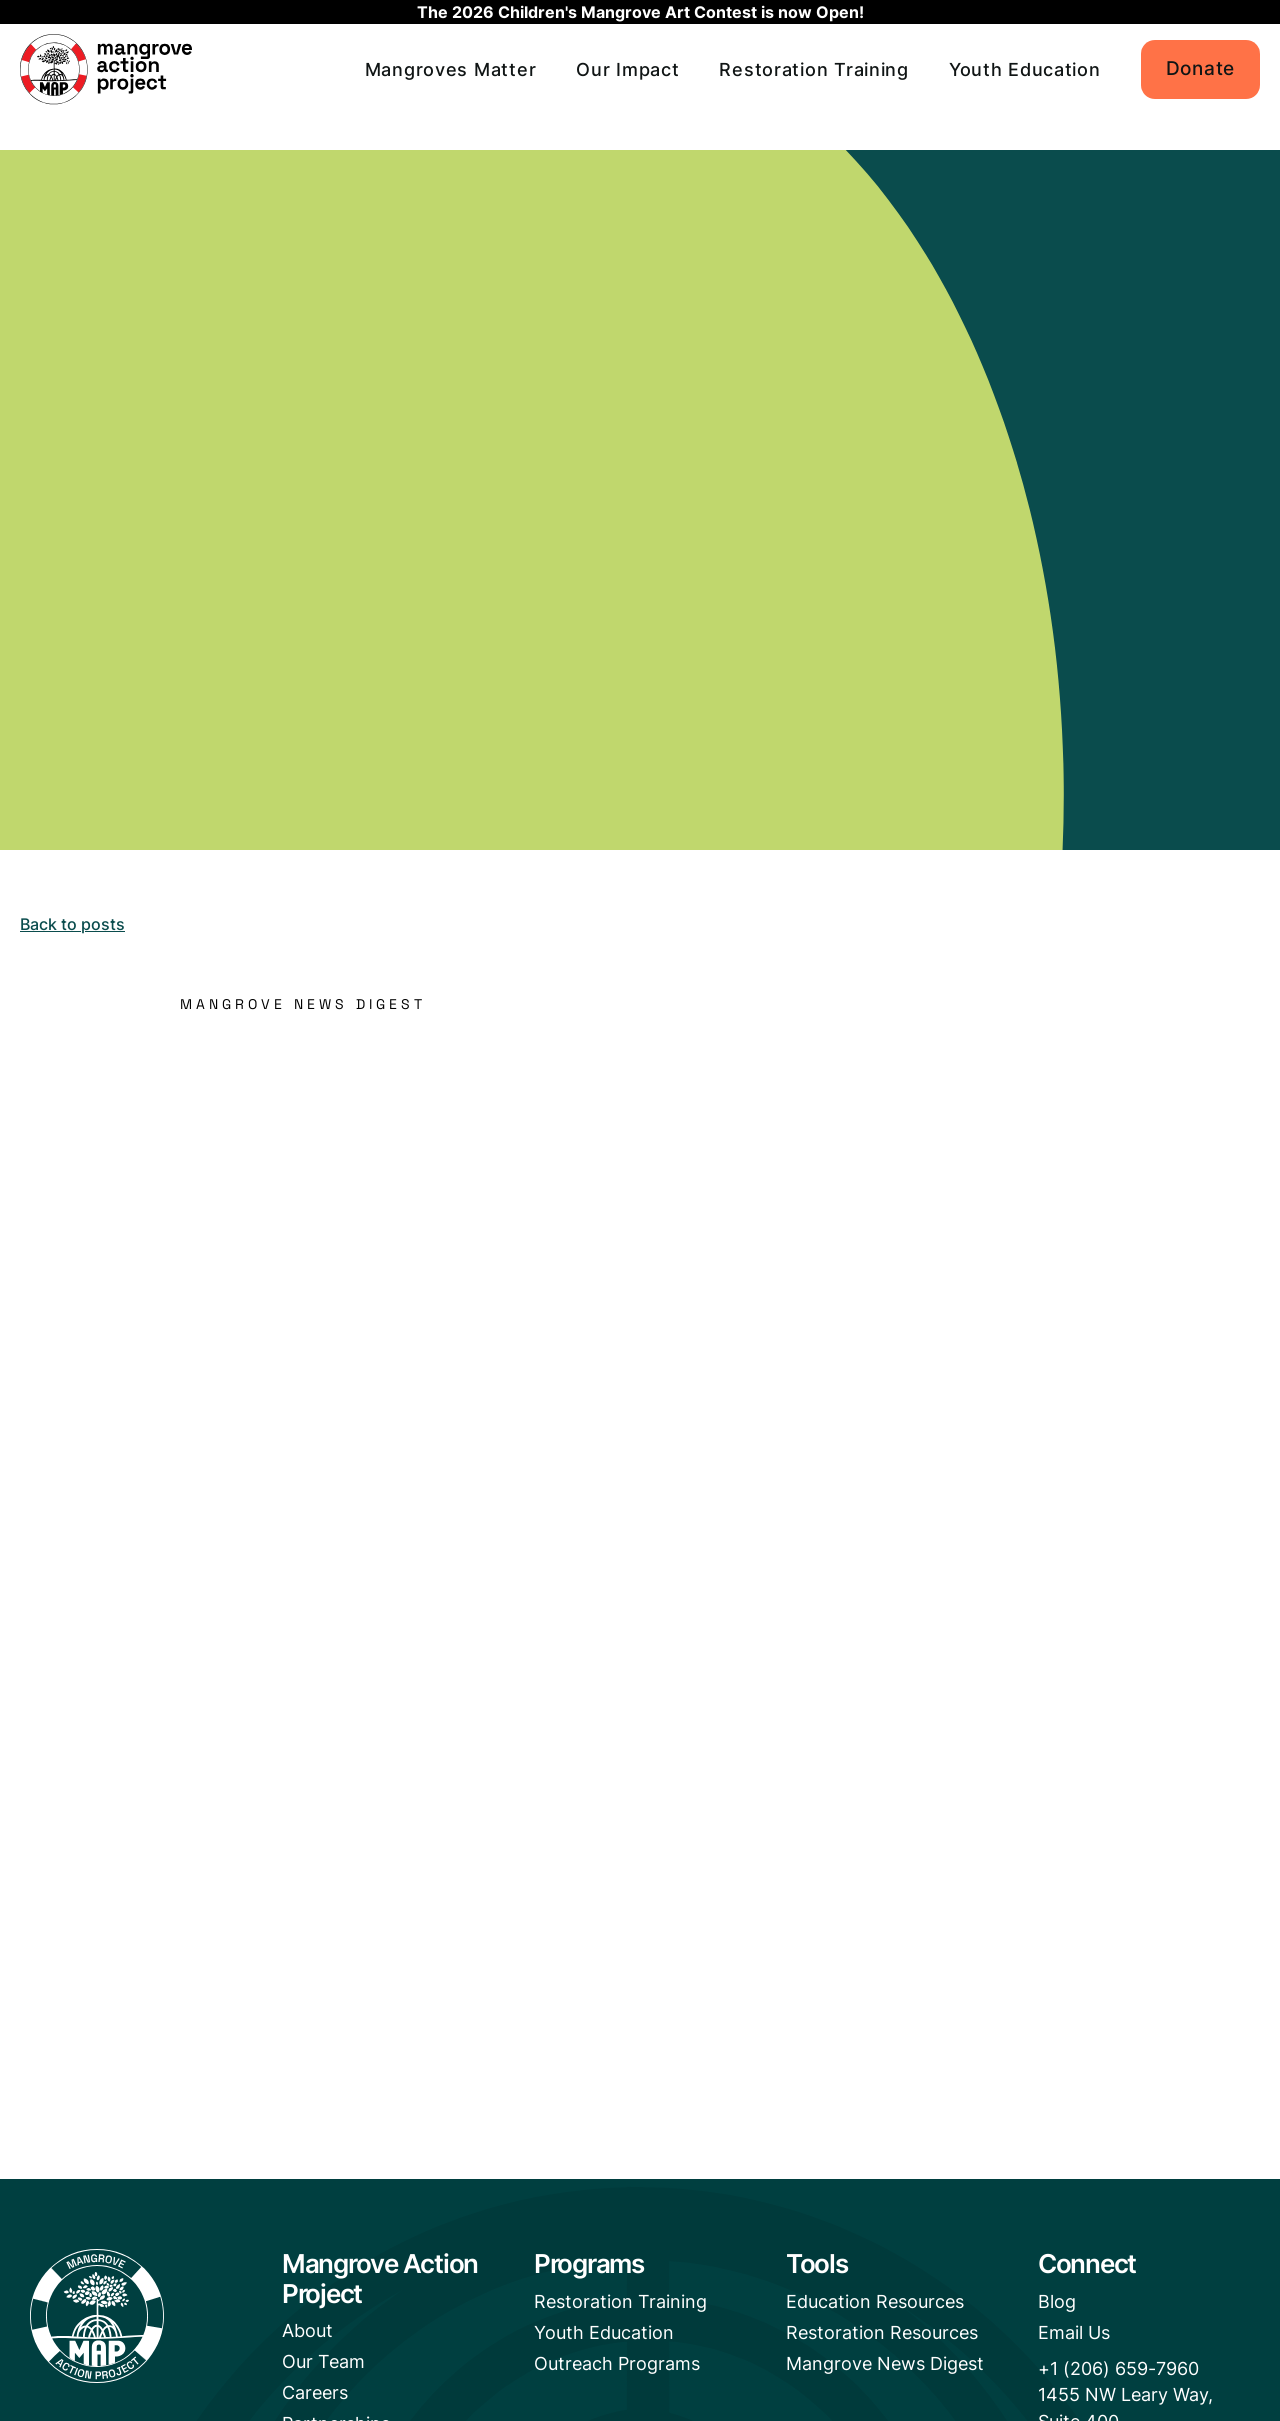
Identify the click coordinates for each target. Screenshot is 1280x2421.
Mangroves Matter (451, 69)
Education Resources (875, 2302)
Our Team (323, 2364)
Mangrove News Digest (885, 2367)
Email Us (1074, 2334)
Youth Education (1025, 69)
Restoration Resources (882, 2334)
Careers (315, 2397)
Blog (1057, 2302)
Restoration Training (813, 69)
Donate (1200, 68)
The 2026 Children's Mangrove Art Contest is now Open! (640, 12)
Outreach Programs (617, 2367)
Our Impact (627, 69)
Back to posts (72, 924)
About (307, 2331)
